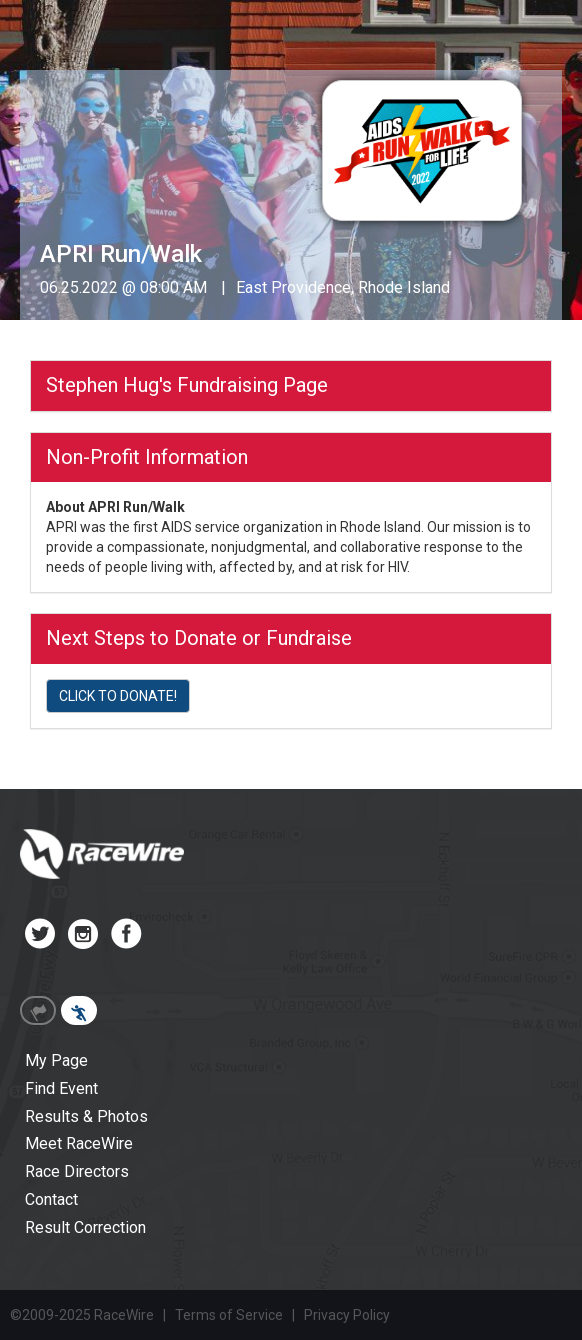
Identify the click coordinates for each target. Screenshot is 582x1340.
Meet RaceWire (79, 1143)
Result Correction (85, 1227)
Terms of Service (229, 1315)
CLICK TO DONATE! (118, 696)
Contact (51, 1199)
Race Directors (77, 1171)
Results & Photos (86, 1116)
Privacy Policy (347, 1315)
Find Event (61, 1088)
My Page (56, 1060)
